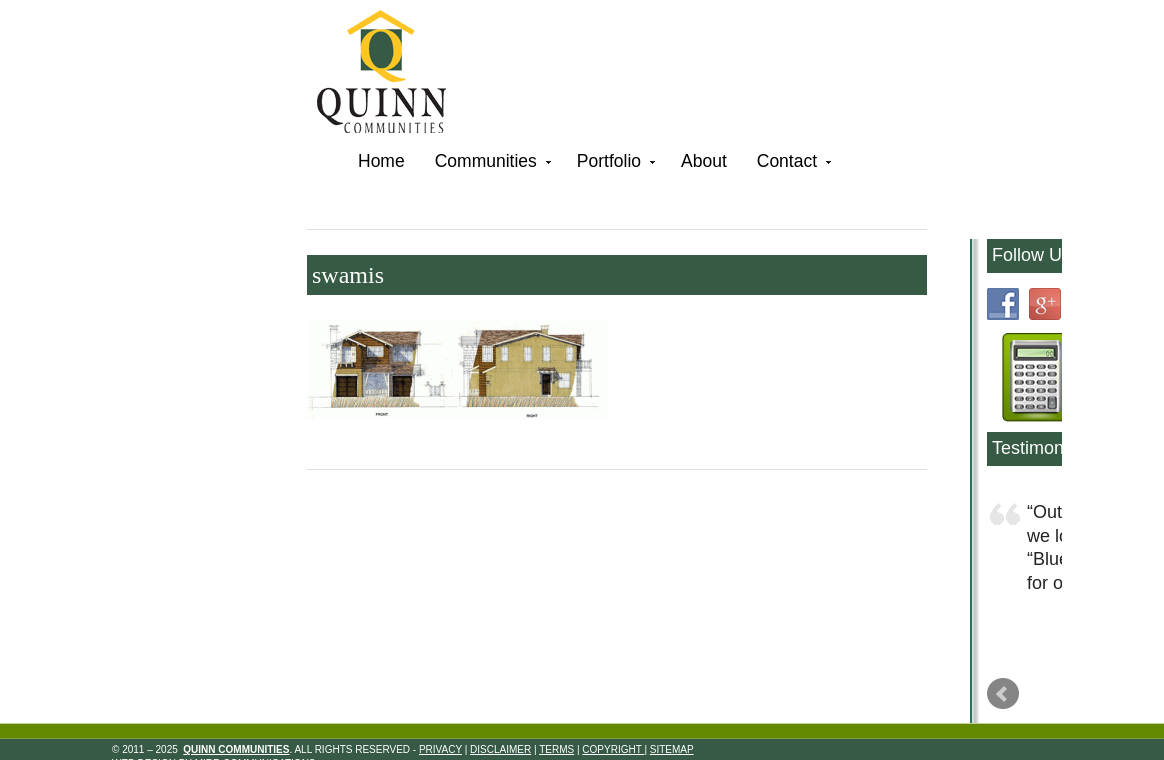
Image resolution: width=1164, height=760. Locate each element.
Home (381, 161)
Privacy (440, 749)
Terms (556, 749)
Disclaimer (500, 749)
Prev (1003, 694)
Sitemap (672, 749)
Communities (491, 164)
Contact (792, 164)
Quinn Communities (395, 74)
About (704, 161)
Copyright (613, 749)
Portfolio (614, 164)
